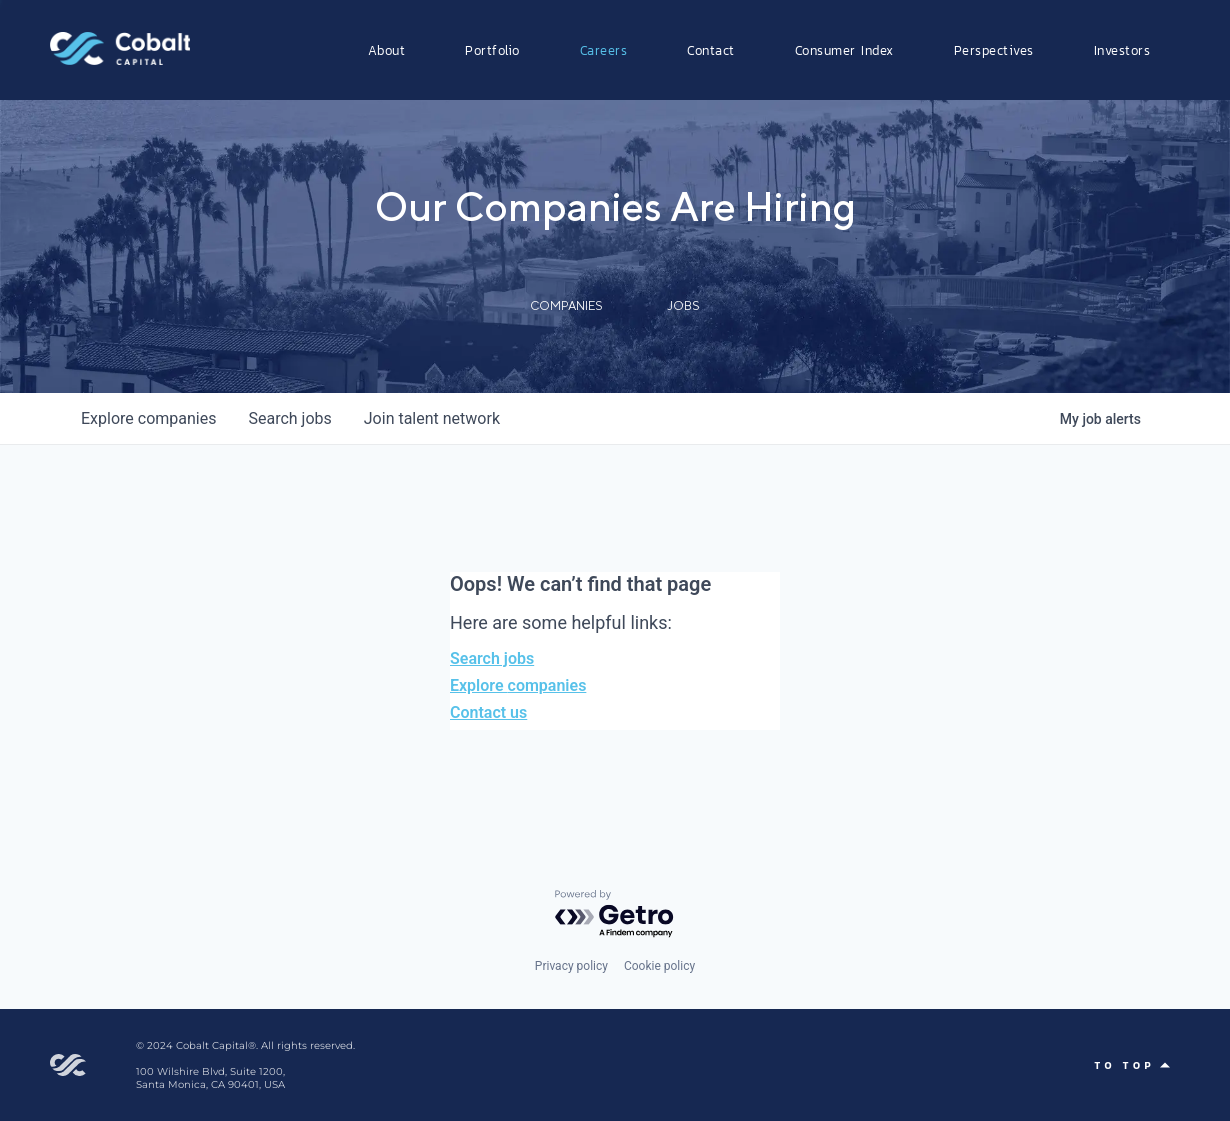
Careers (604, 50)
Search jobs (492, 658)
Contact (711, 50)
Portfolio (492, 50)
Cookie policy (659, 966)
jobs (289, 418)
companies (148, 418)
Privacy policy (571, 966)
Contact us (488, 712)
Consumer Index (844, 50)
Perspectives (994, 50)
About (387, 50)
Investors (1122, 50)
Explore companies (518, 685)
